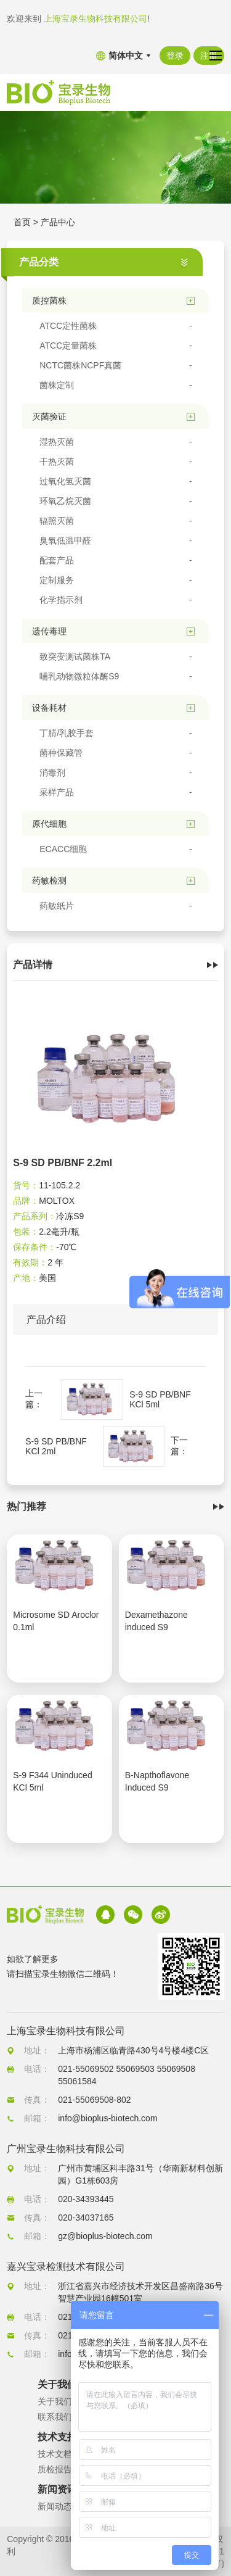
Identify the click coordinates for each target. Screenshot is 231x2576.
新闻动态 (55, 2506)
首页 (22, 222)
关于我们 (55, 2401)
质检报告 (55, 2469)
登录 (175, 55)
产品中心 (58, 222)
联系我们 (55, 2417)
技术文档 (55, 2454)
